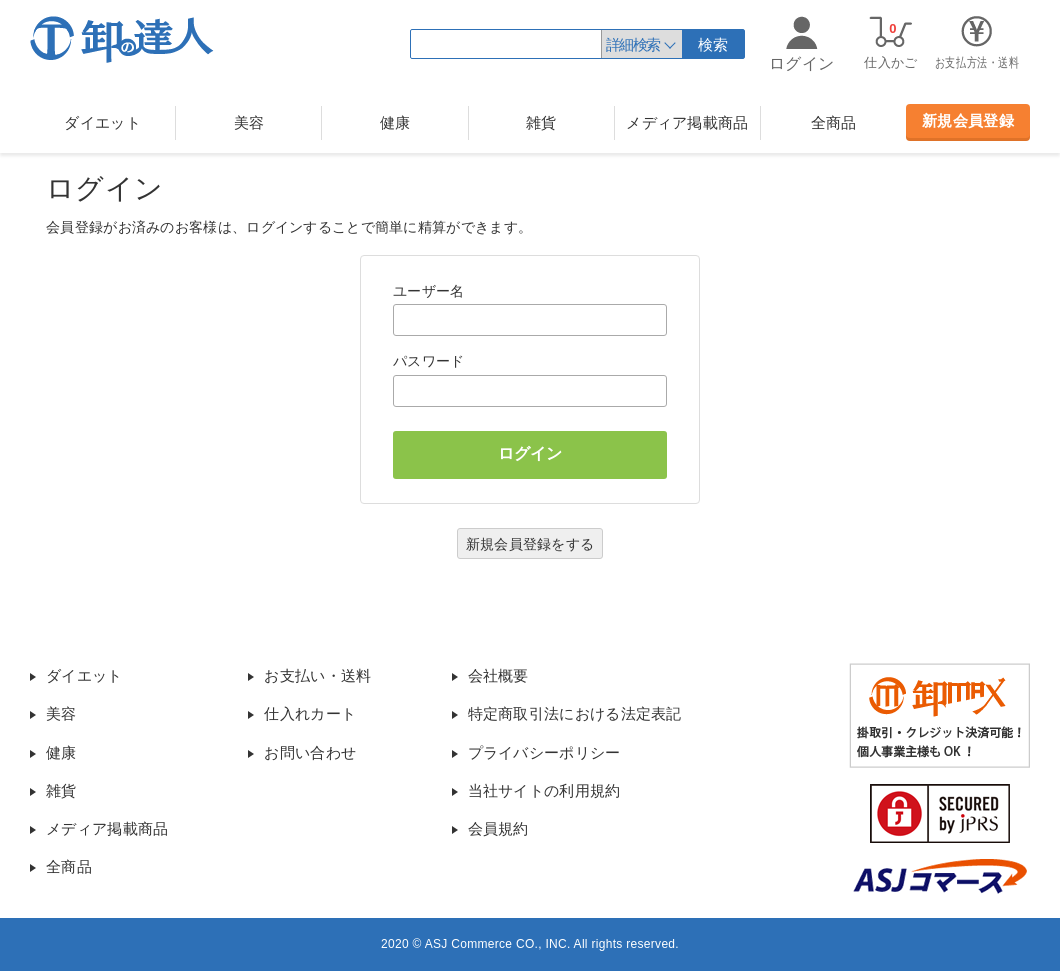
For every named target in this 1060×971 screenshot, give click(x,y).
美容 (249, 122)
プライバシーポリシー (544, 752)
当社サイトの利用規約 (544, 790)
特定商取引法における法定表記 (575, 713)
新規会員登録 (968, 120)
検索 (713, 44)
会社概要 (498, 675)
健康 (395, 122)
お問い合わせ (310, 752)
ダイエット (102, 122)
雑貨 (541, 122)
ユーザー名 (429, 291)
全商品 (834, 122)
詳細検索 (633, 44)
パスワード (429, 361)
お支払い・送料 (317, 675)
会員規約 (498, 828)
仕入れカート (310, 713)
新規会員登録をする (530, 544)
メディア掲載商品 (687, 122)
